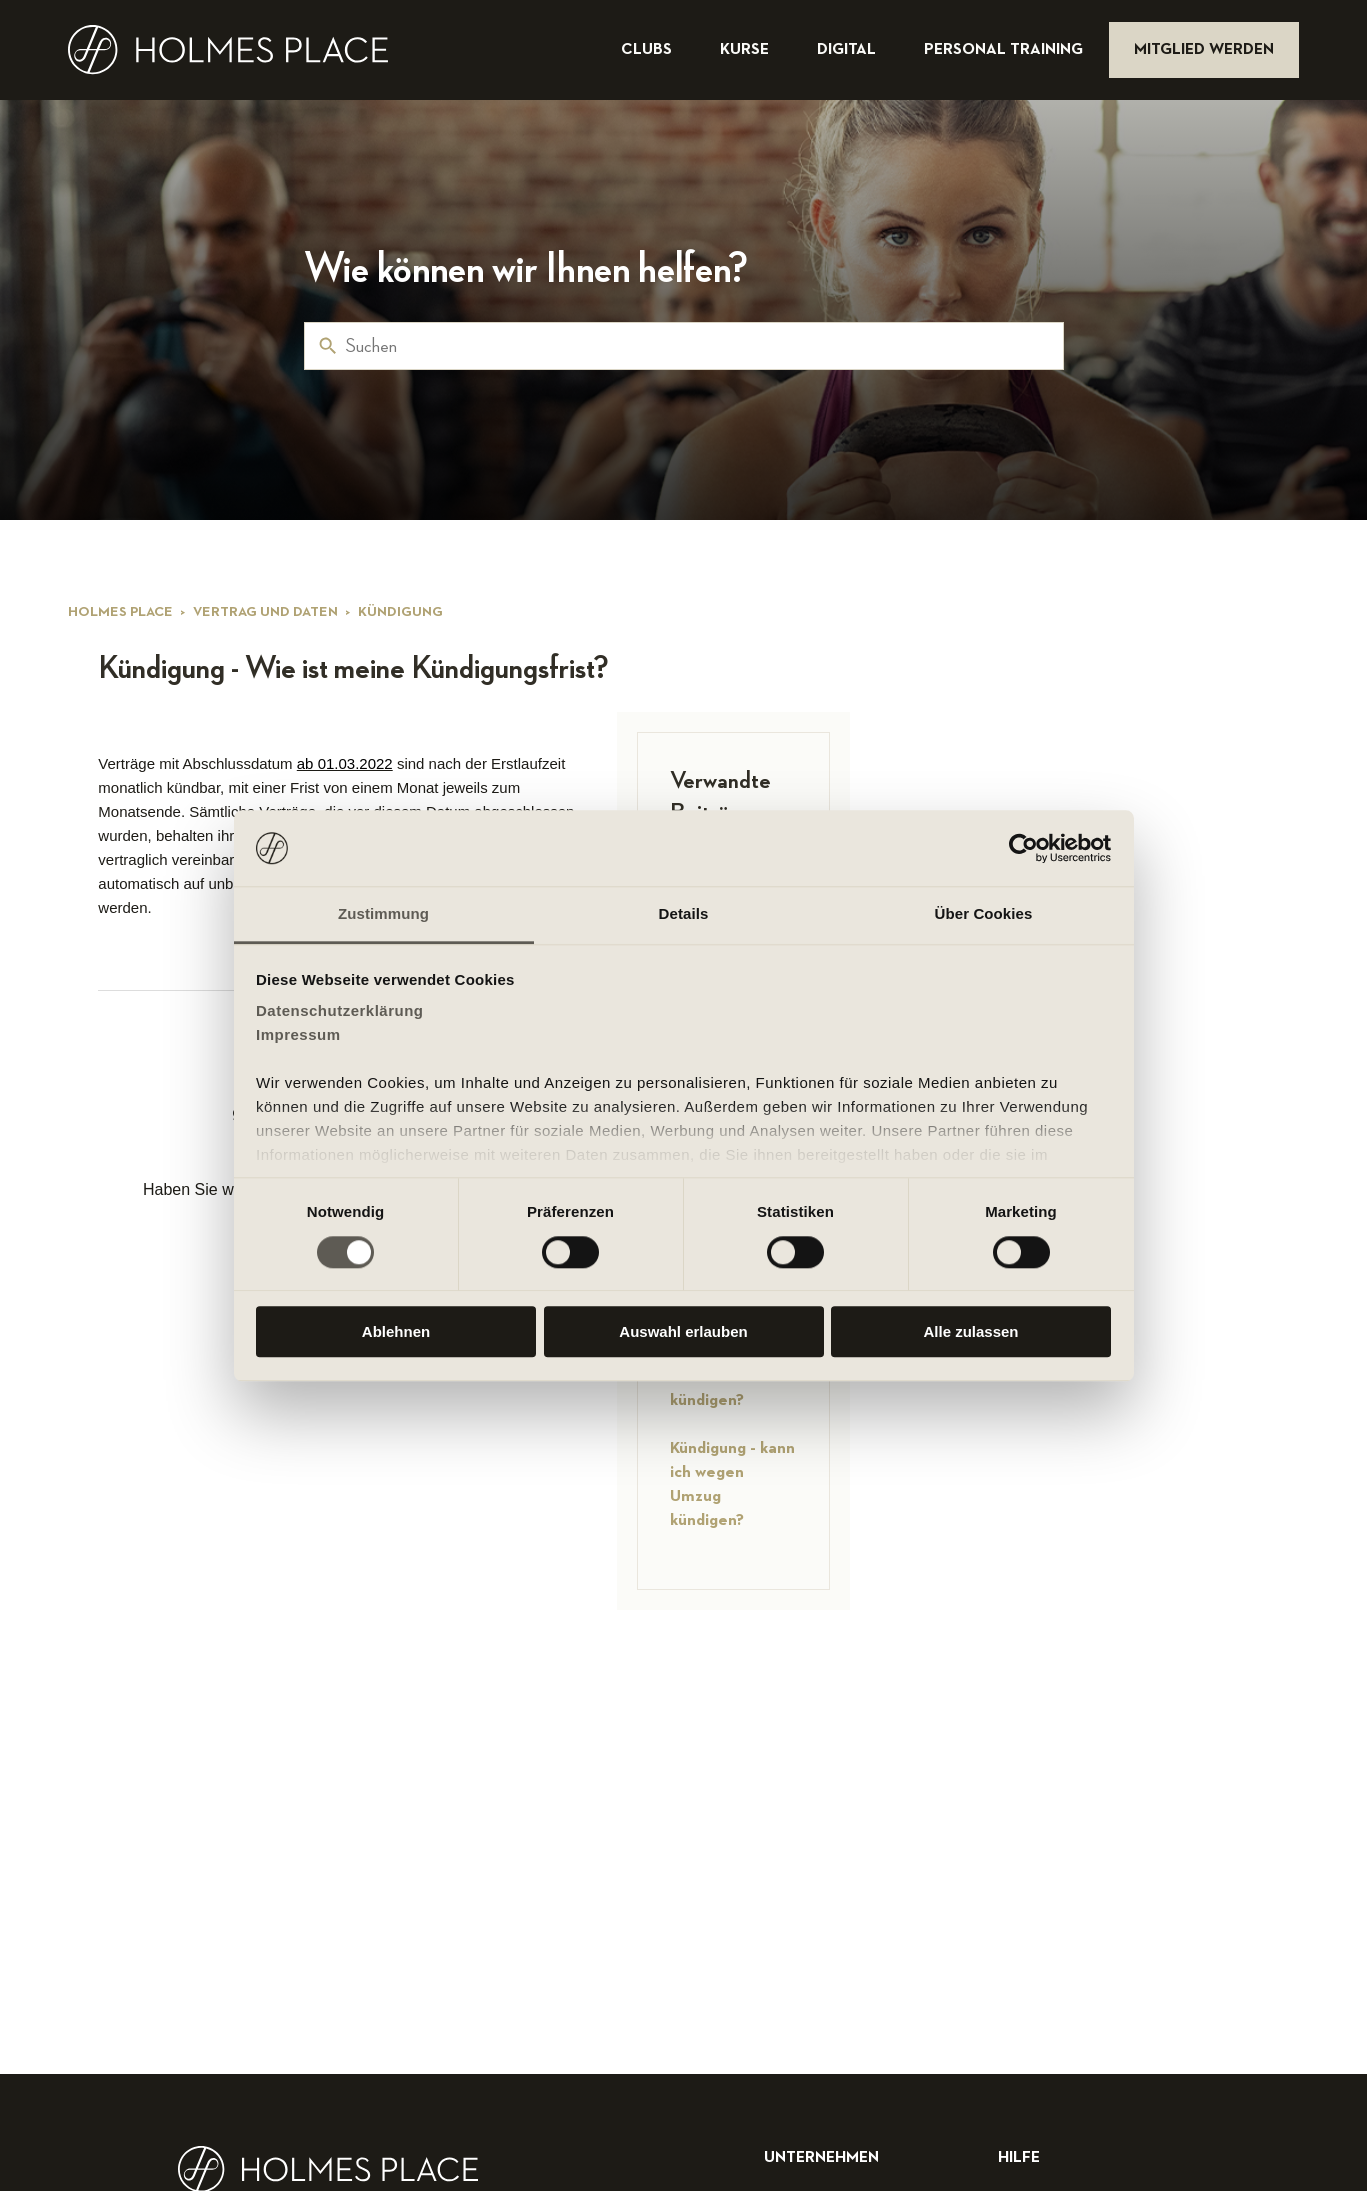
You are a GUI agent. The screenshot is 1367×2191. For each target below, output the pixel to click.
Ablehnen (396, 1331)
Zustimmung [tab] (383, 914)
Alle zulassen (970, 1331)
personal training (1005, 50)
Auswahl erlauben (683, 1331)
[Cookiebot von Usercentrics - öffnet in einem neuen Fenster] (1023, 848)
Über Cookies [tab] (984, 914)
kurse (746, 50)
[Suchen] (684, 346)
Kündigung (400, 612)
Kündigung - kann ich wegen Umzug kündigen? (732, 1484)
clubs (648, 50)
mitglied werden (1204, 50)
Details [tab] (684, 914)
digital (848, 50)
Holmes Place (120, 612)
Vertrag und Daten (265, 612)
